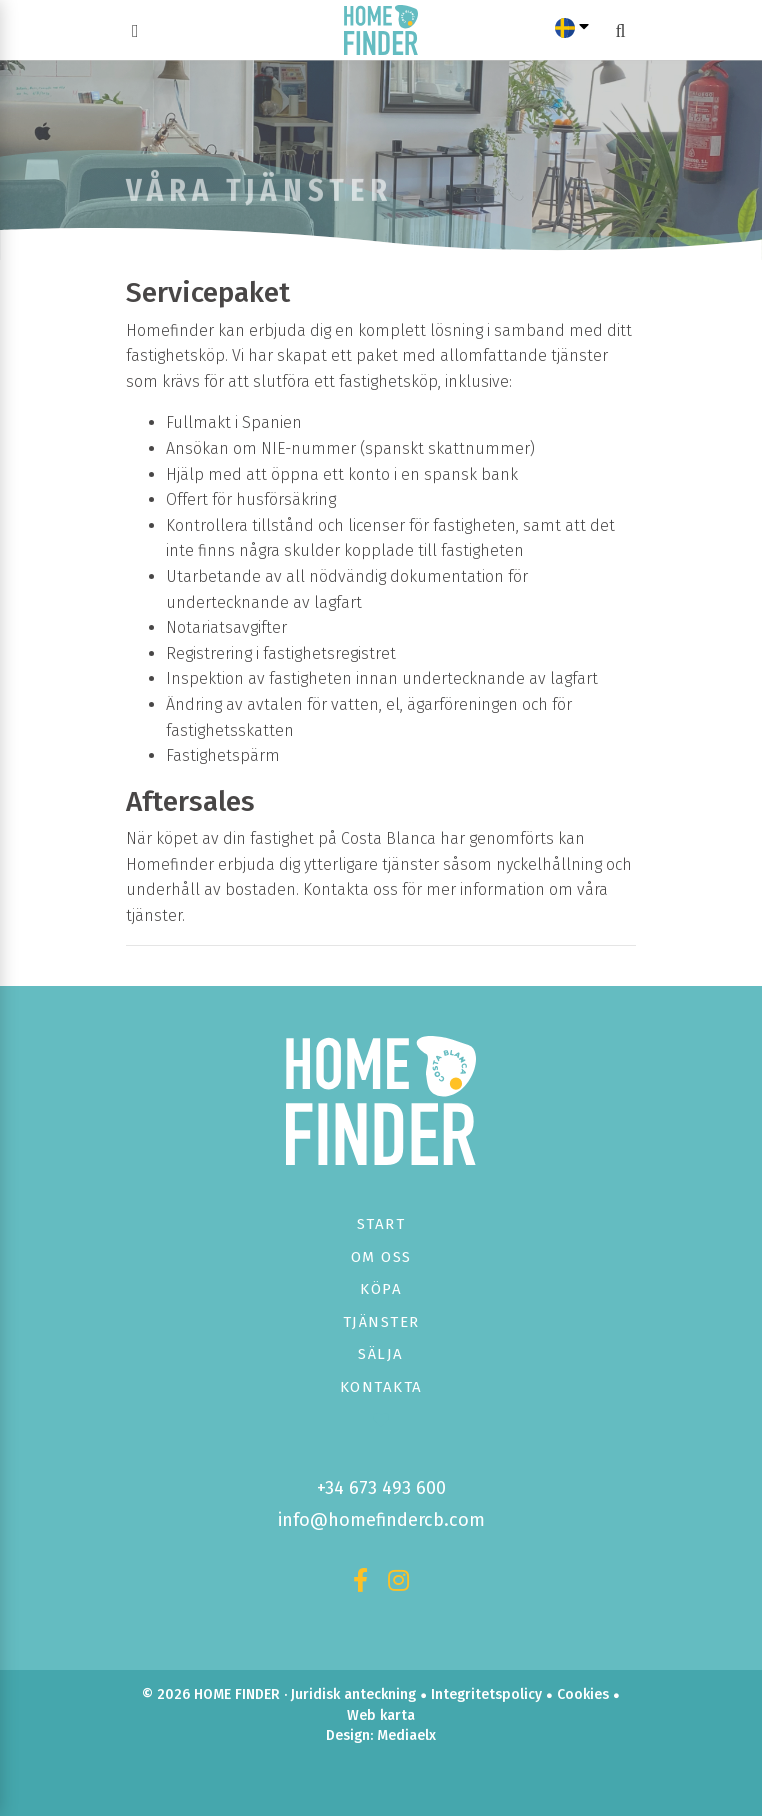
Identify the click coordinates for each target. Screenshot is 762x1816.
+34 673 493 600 (381, 1488)
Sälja (381, 1354)
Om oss (381, 1257)
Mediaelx (406, 1735)
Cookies (583, 1694)
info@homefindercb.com (381, 1520)
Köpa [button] (381, 1289)
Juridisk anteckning (353, 1694)
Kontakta (381, 1387)
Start (381, 1224)
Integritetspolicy (486, 1694)
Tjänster (381, 1322)
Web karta (381, 1715)
